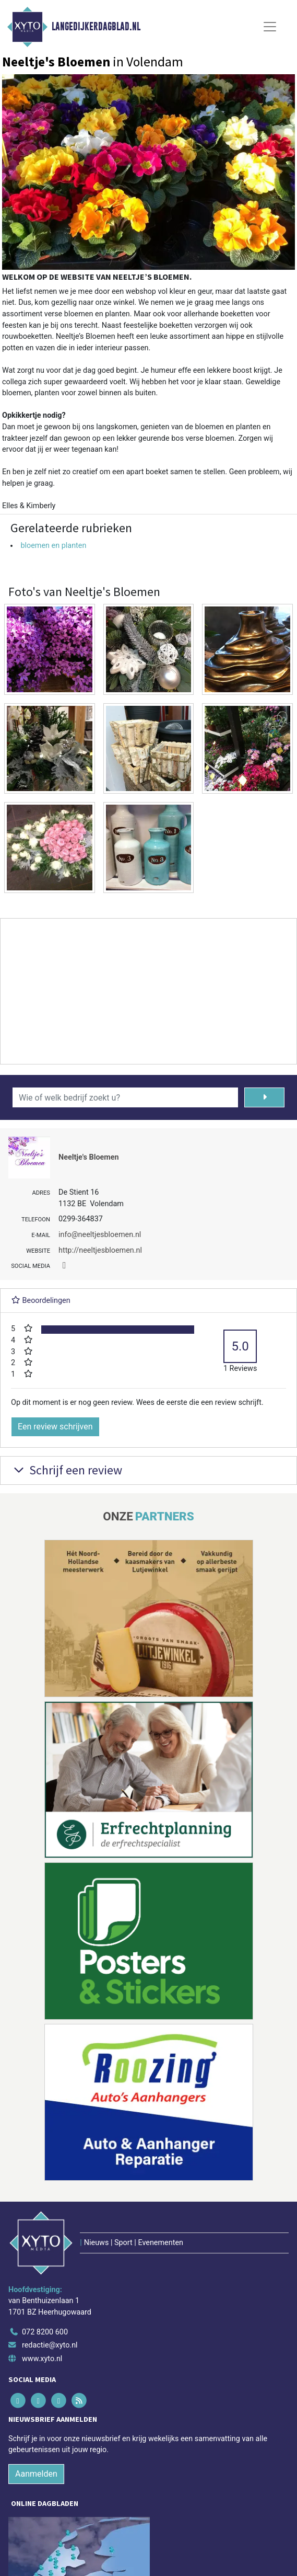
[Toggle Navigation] (270, 27)
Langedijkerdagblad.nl (96, 26)
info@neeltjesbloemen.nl (99, 1234)
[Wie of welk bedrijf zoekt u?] (125, 1097)
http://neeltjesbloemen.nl (100, 1250)
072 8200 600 (45, 2332)
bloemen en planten (53, 545)
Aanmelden (36, 2474)
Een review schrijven (55, 1427)
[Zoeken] (264, 1097)
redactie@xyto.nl (50, 2345)
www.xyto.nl (42, 2358)
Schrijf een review (66, 1470)
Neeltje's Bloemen (88, 1157)
